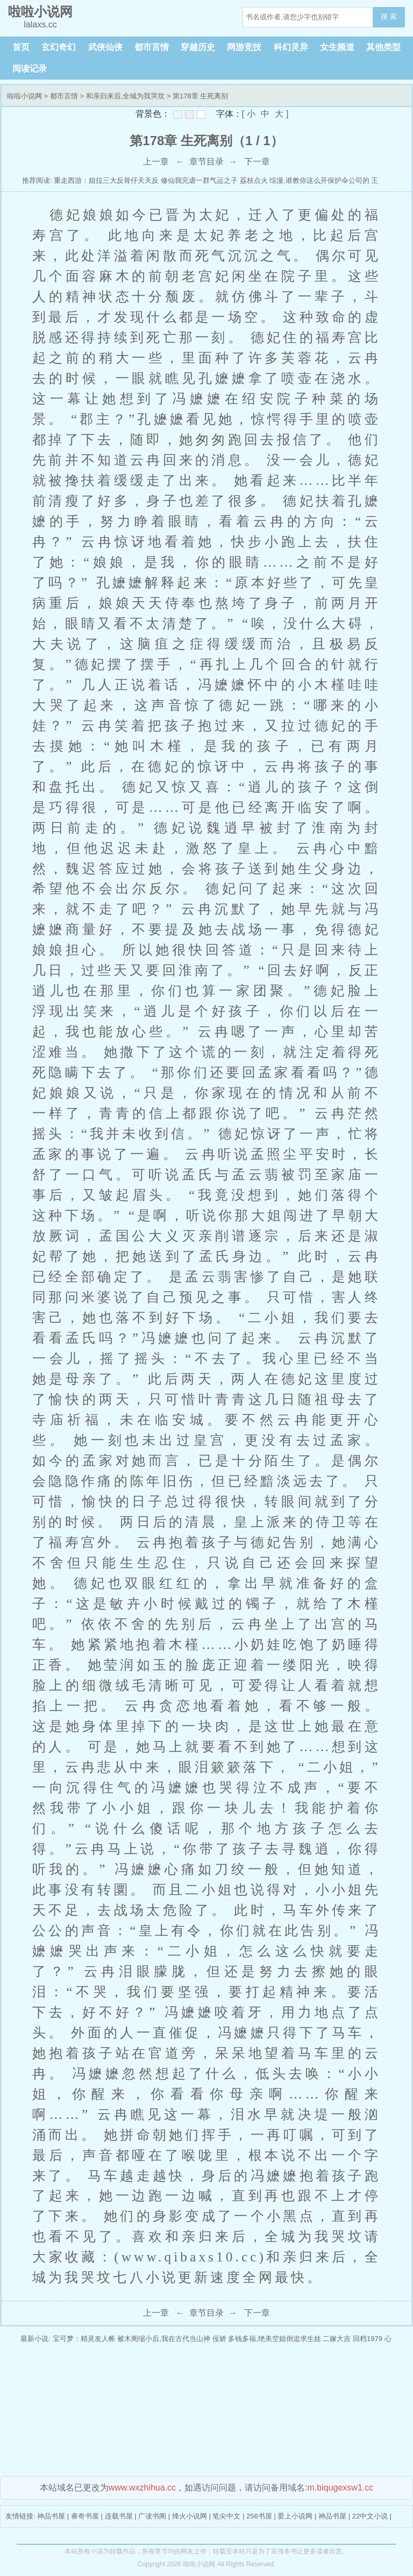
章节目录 (206, 161)
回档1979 (367, 2339)
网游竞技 (244, 47)
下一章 (257, 161)
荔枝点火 (254, 180)
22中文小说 (370, 2516)
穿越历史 (198, 47)
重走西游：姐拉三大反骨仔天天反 (106, 180)
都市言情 (151, 47)
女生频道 (337, 47)
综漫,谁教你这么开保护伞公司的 (319, 180)
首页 (21, 47)
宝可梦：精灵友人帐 (84, 2339)
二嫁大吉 (337, 2339)
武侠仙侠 (105, 47)
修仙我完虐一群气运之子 (199, 180)
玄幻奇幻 (58, 47)
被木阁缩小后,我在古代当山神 (163, 2339)
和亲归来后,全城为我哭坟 (125, 96)
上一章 (156, 161)
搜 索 (389, 16)
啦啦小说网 (24, 96)
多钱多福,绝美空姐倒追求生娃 (274, 2339)
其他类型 (383, 47)
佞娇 (219, 2339)
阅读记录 (29, 68)
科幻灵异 (291, 47)
